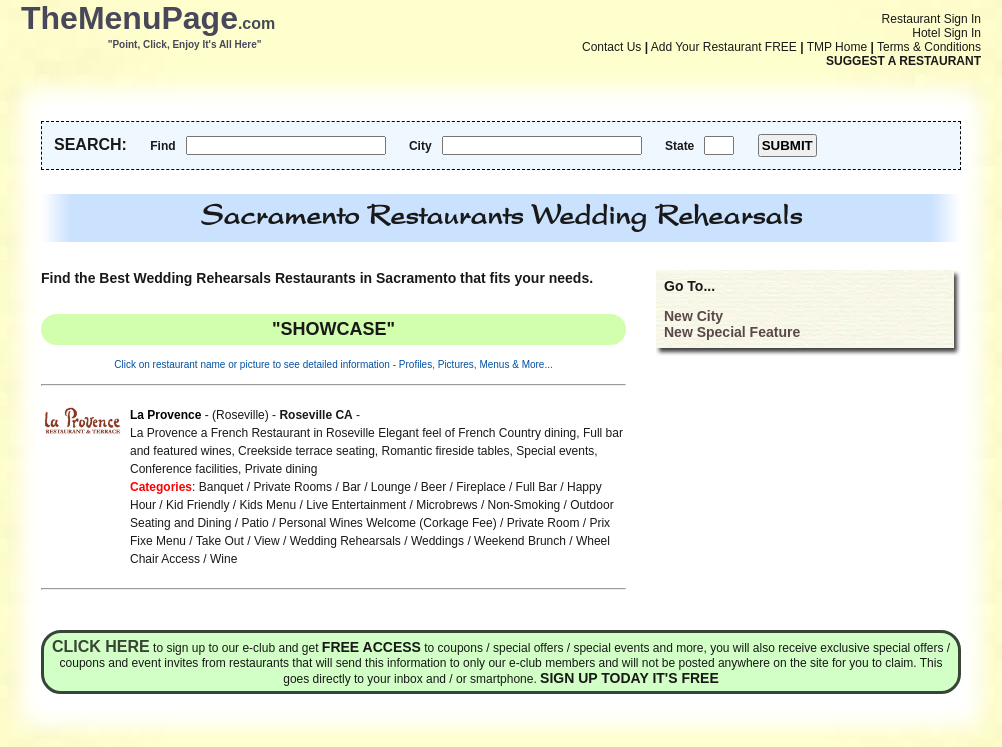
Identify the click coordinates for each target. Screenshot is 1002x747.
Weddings (437, 541)
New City (693, 316)
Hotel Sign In (946, 33)
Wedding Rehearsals (345, 541)
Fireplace (480, 487)
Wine (223, 559)
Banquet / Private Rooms (265, 487)
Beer (433, 487)
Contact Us (611, 47)
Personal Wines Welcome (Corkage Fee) (388, 523)
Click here (101, 646)
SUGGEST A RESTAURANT (903, 61)
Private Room (543, 523)
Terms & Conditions (929, 47)
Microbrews (446, 505)
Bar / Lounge (376, 487)
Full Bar (536, 487)
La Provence (165, 415)
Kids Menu (267, 505)
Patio (254, 523)
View (267, 541)
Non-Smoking (524, 505)
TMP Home (837, 47)
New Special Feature (732, 332)
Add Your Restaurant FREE (724, 47)
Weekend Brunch (520, 541)
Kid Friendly (197, 505)
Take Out (220, 541)
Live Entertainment (356, 505)
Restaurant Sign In (931, 19)
